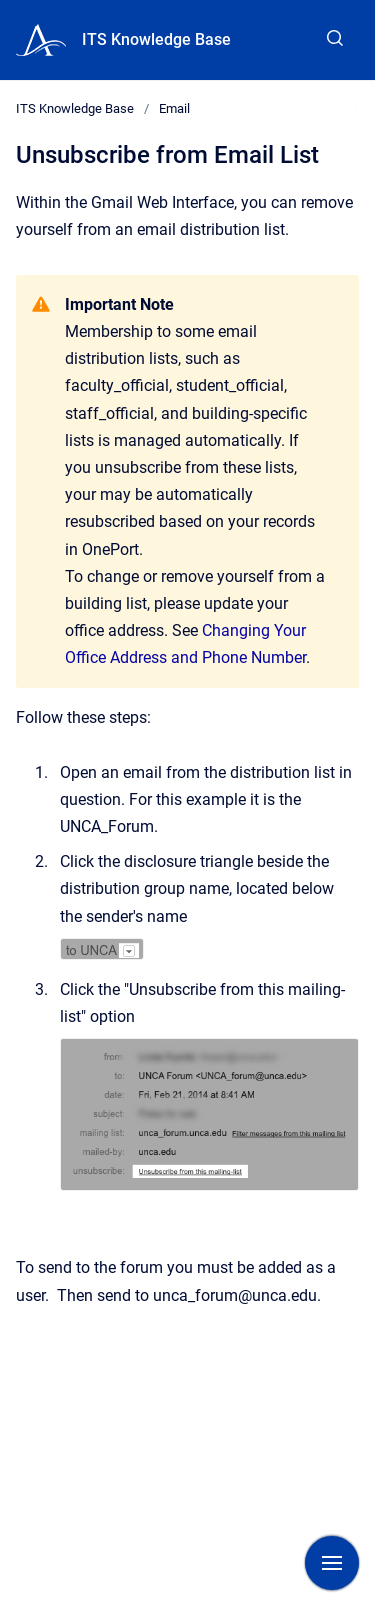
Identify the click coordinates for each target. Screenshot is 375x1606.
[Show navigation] (332, 1563)
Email (174, 108)
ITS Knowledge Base (156, 39)
